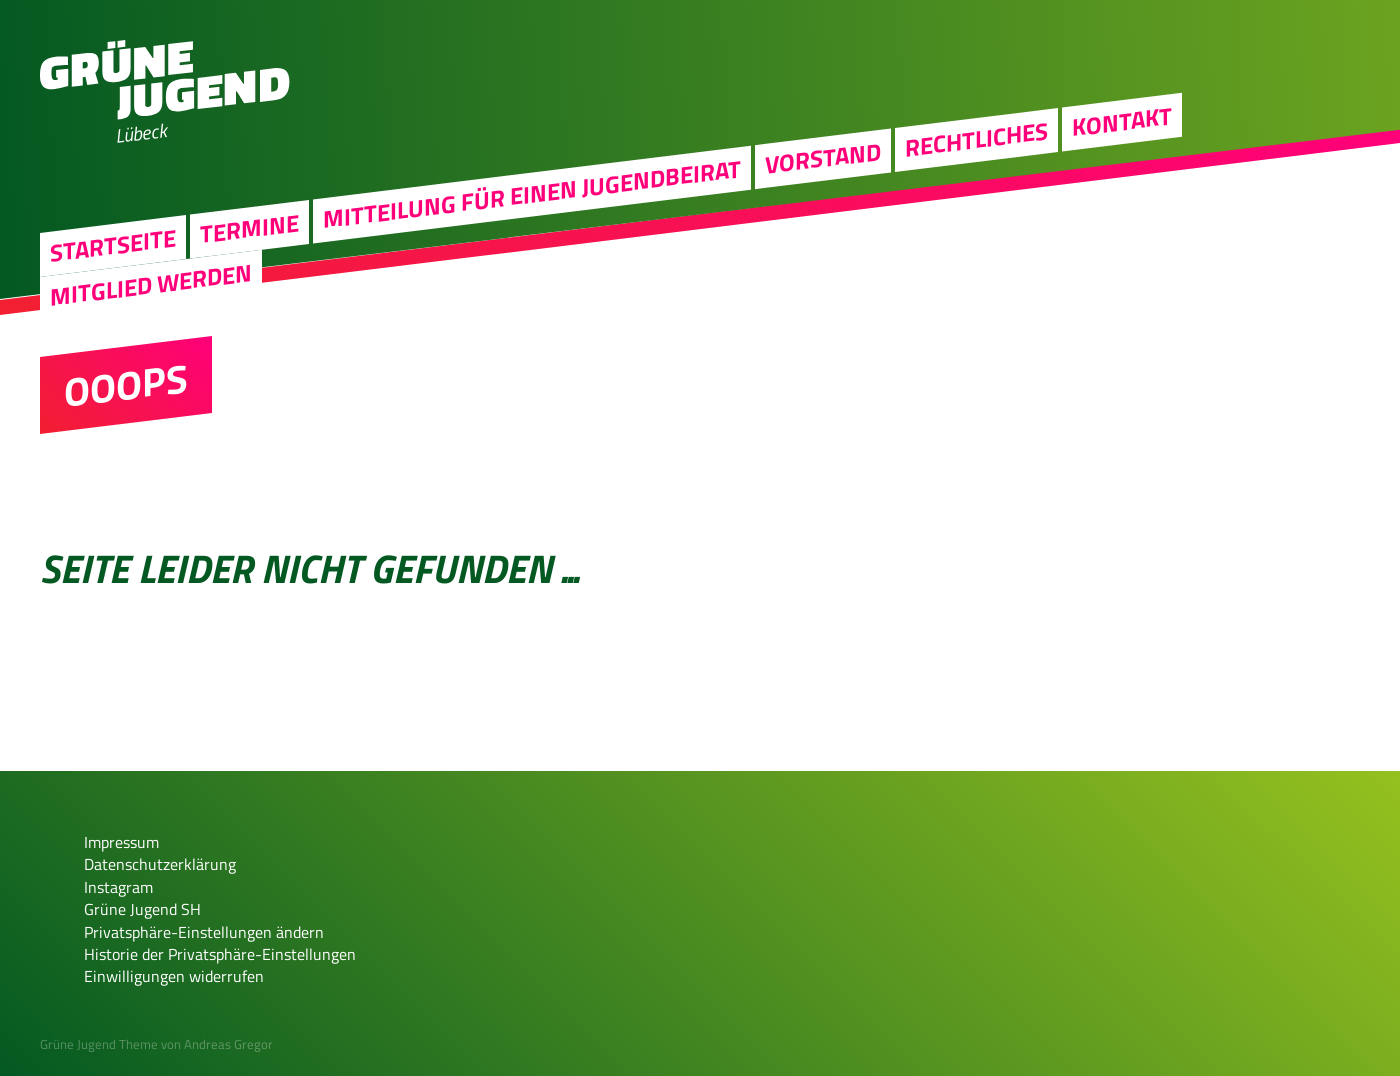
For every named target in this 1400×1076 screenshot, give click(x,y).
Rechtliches (976, 139)
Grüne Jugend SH (142, 909)
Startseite (113, 244)
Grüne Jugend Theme (99, 1044)
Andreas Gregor (228, 1044)
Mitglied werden (151, 283)
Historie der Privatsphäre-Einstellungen (220, 954)
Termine (249, 228)
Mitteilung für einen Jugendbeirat (532, 193)
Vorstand (823, 158)
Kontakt (1122, 121)
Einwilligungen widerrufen (174, 976)
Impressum (121, 842)
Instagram (118, 887)
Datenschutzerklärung (160, 864)
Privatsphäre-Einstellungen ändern (204, 932)
